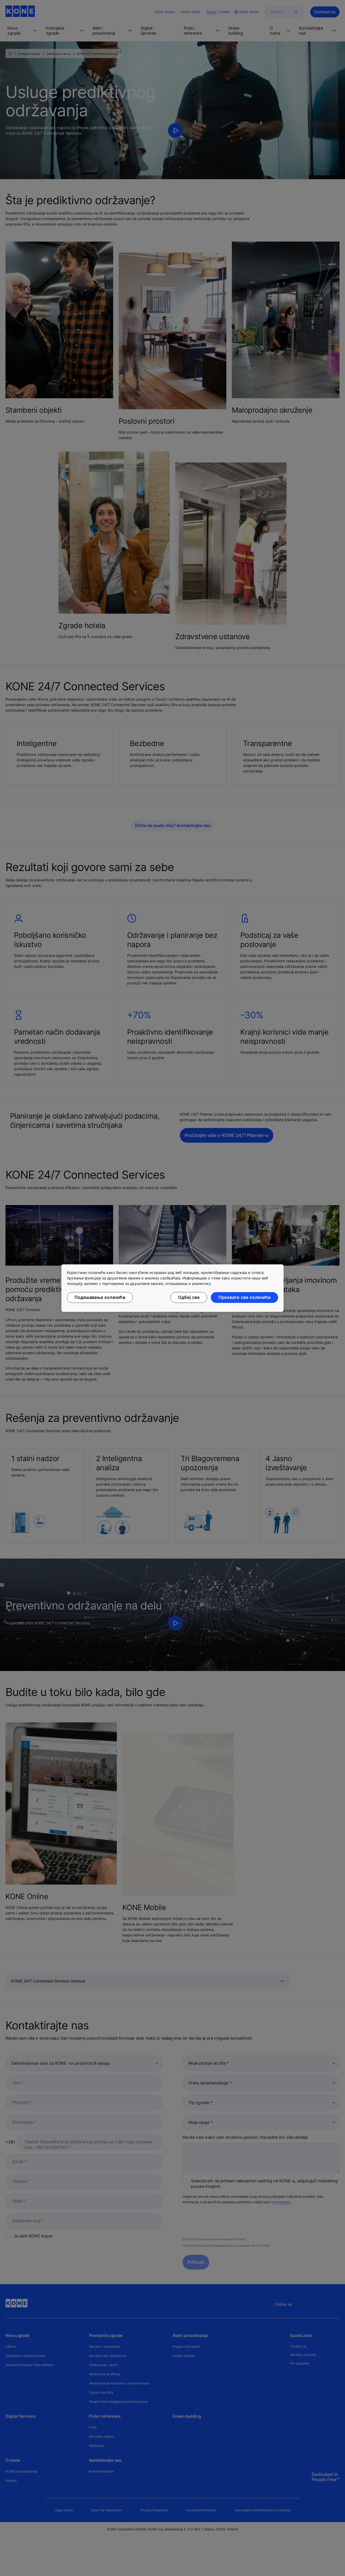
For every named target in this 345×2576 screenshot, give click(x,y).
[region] (172, 1288)
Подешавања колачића (99, 1297)
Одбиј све (189, 1297)
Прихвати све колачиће (244, 1297)
